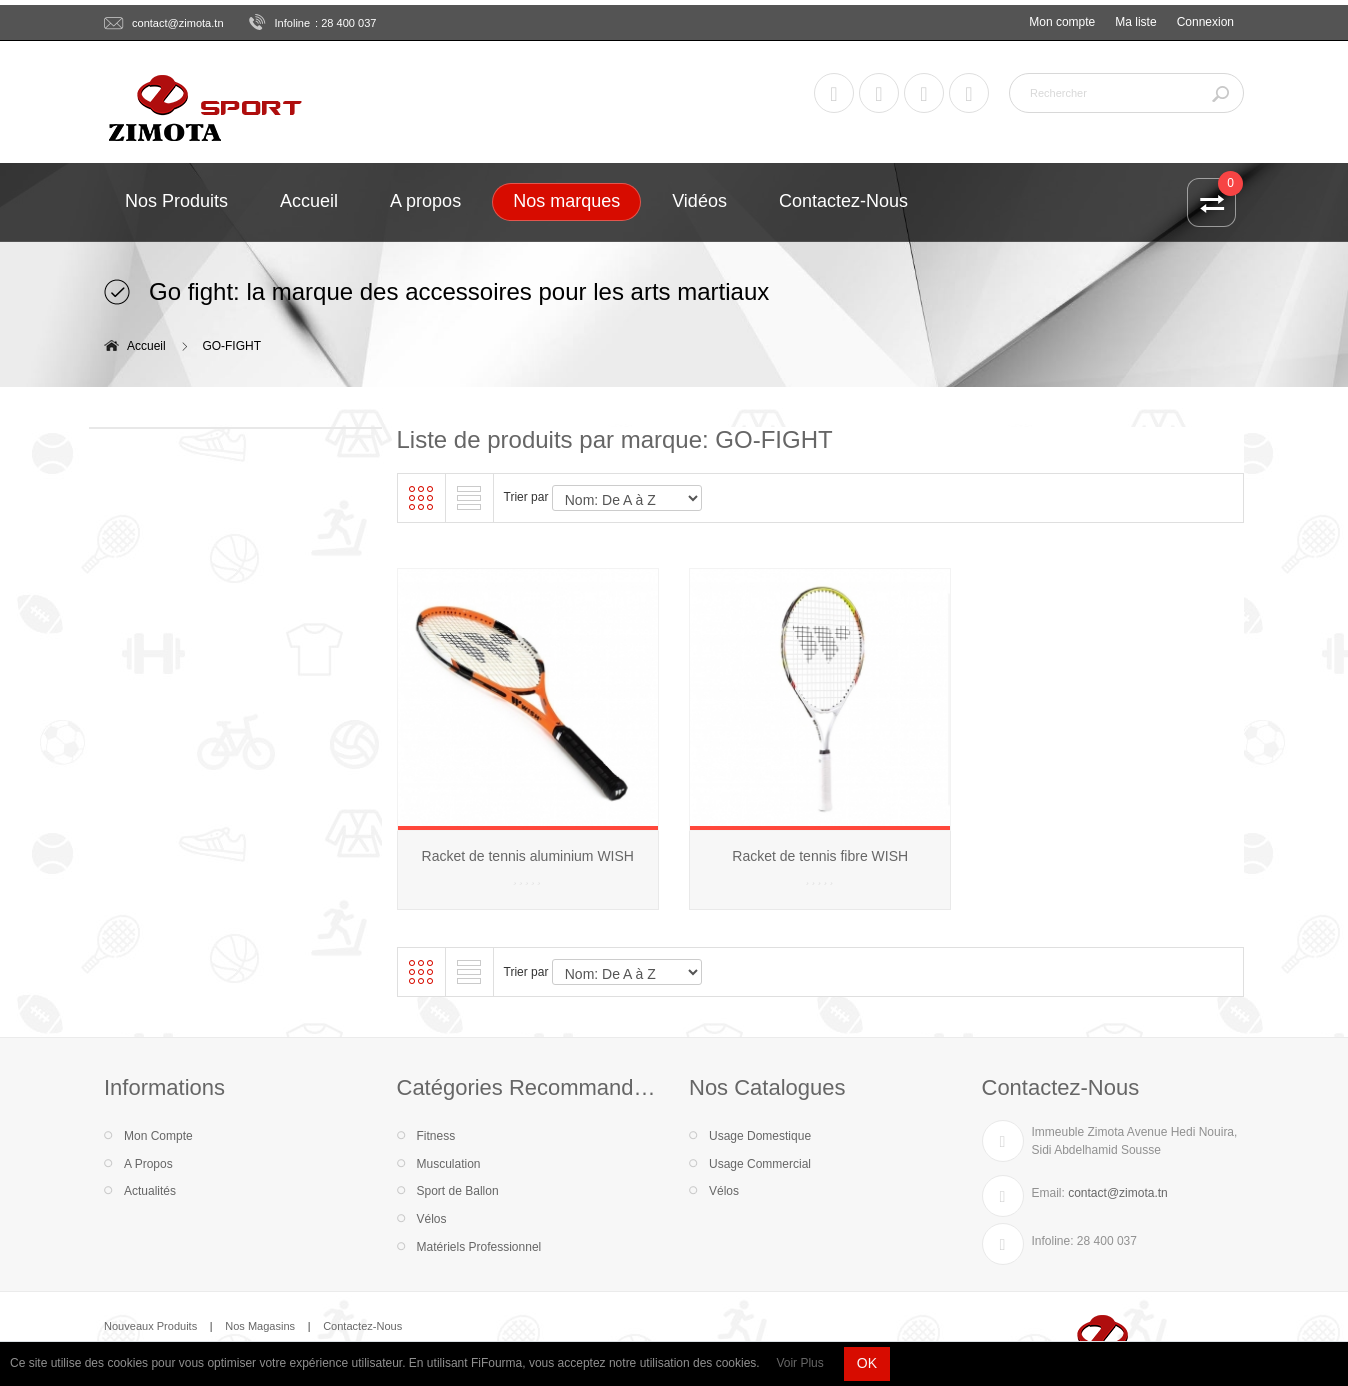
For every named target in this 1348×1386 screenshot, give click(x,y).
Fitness (436, 1136)
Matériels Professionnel (479, 1247)
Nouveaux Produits (150, 1326)
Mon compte (1062, 22)
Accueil (146, 346)
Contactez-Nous (362, 1326)
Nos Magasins (260, 1326)
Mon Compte (158, 1136)
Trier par (526, 497)
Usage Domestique (760, 1136)
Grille (421, 498)
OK (867, 1363)
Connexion (1205, 22)
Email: (1048, 1193)
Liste (469, 498)
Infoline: (1053, 1241)
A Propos (148, 1164)
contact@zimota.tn (178, 23)
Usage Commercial (760, 1164)
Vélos (432, 1219)
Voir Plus (799, 1363)
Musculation (449, 1164)
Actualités (150, 1191)
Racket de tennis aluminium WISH (528, 856)
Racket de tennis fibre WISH (820, 856)
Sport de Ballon (458, 1191)
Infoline (293, 23)
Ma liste (1135, 22)
